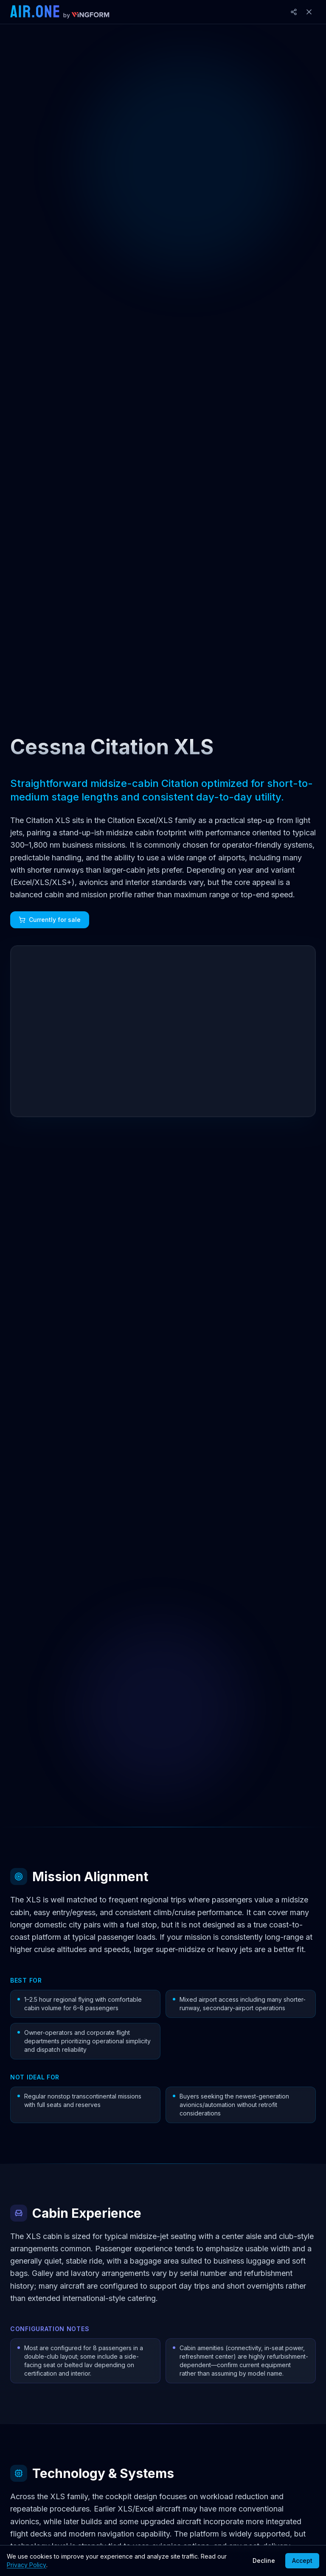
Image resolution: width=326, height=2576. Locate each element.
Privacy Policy (26, 2564)
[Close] (309, 12)
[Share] (294, 12)
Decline (264, 2560)
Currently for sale (50, 919)
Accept (302, 2560)
